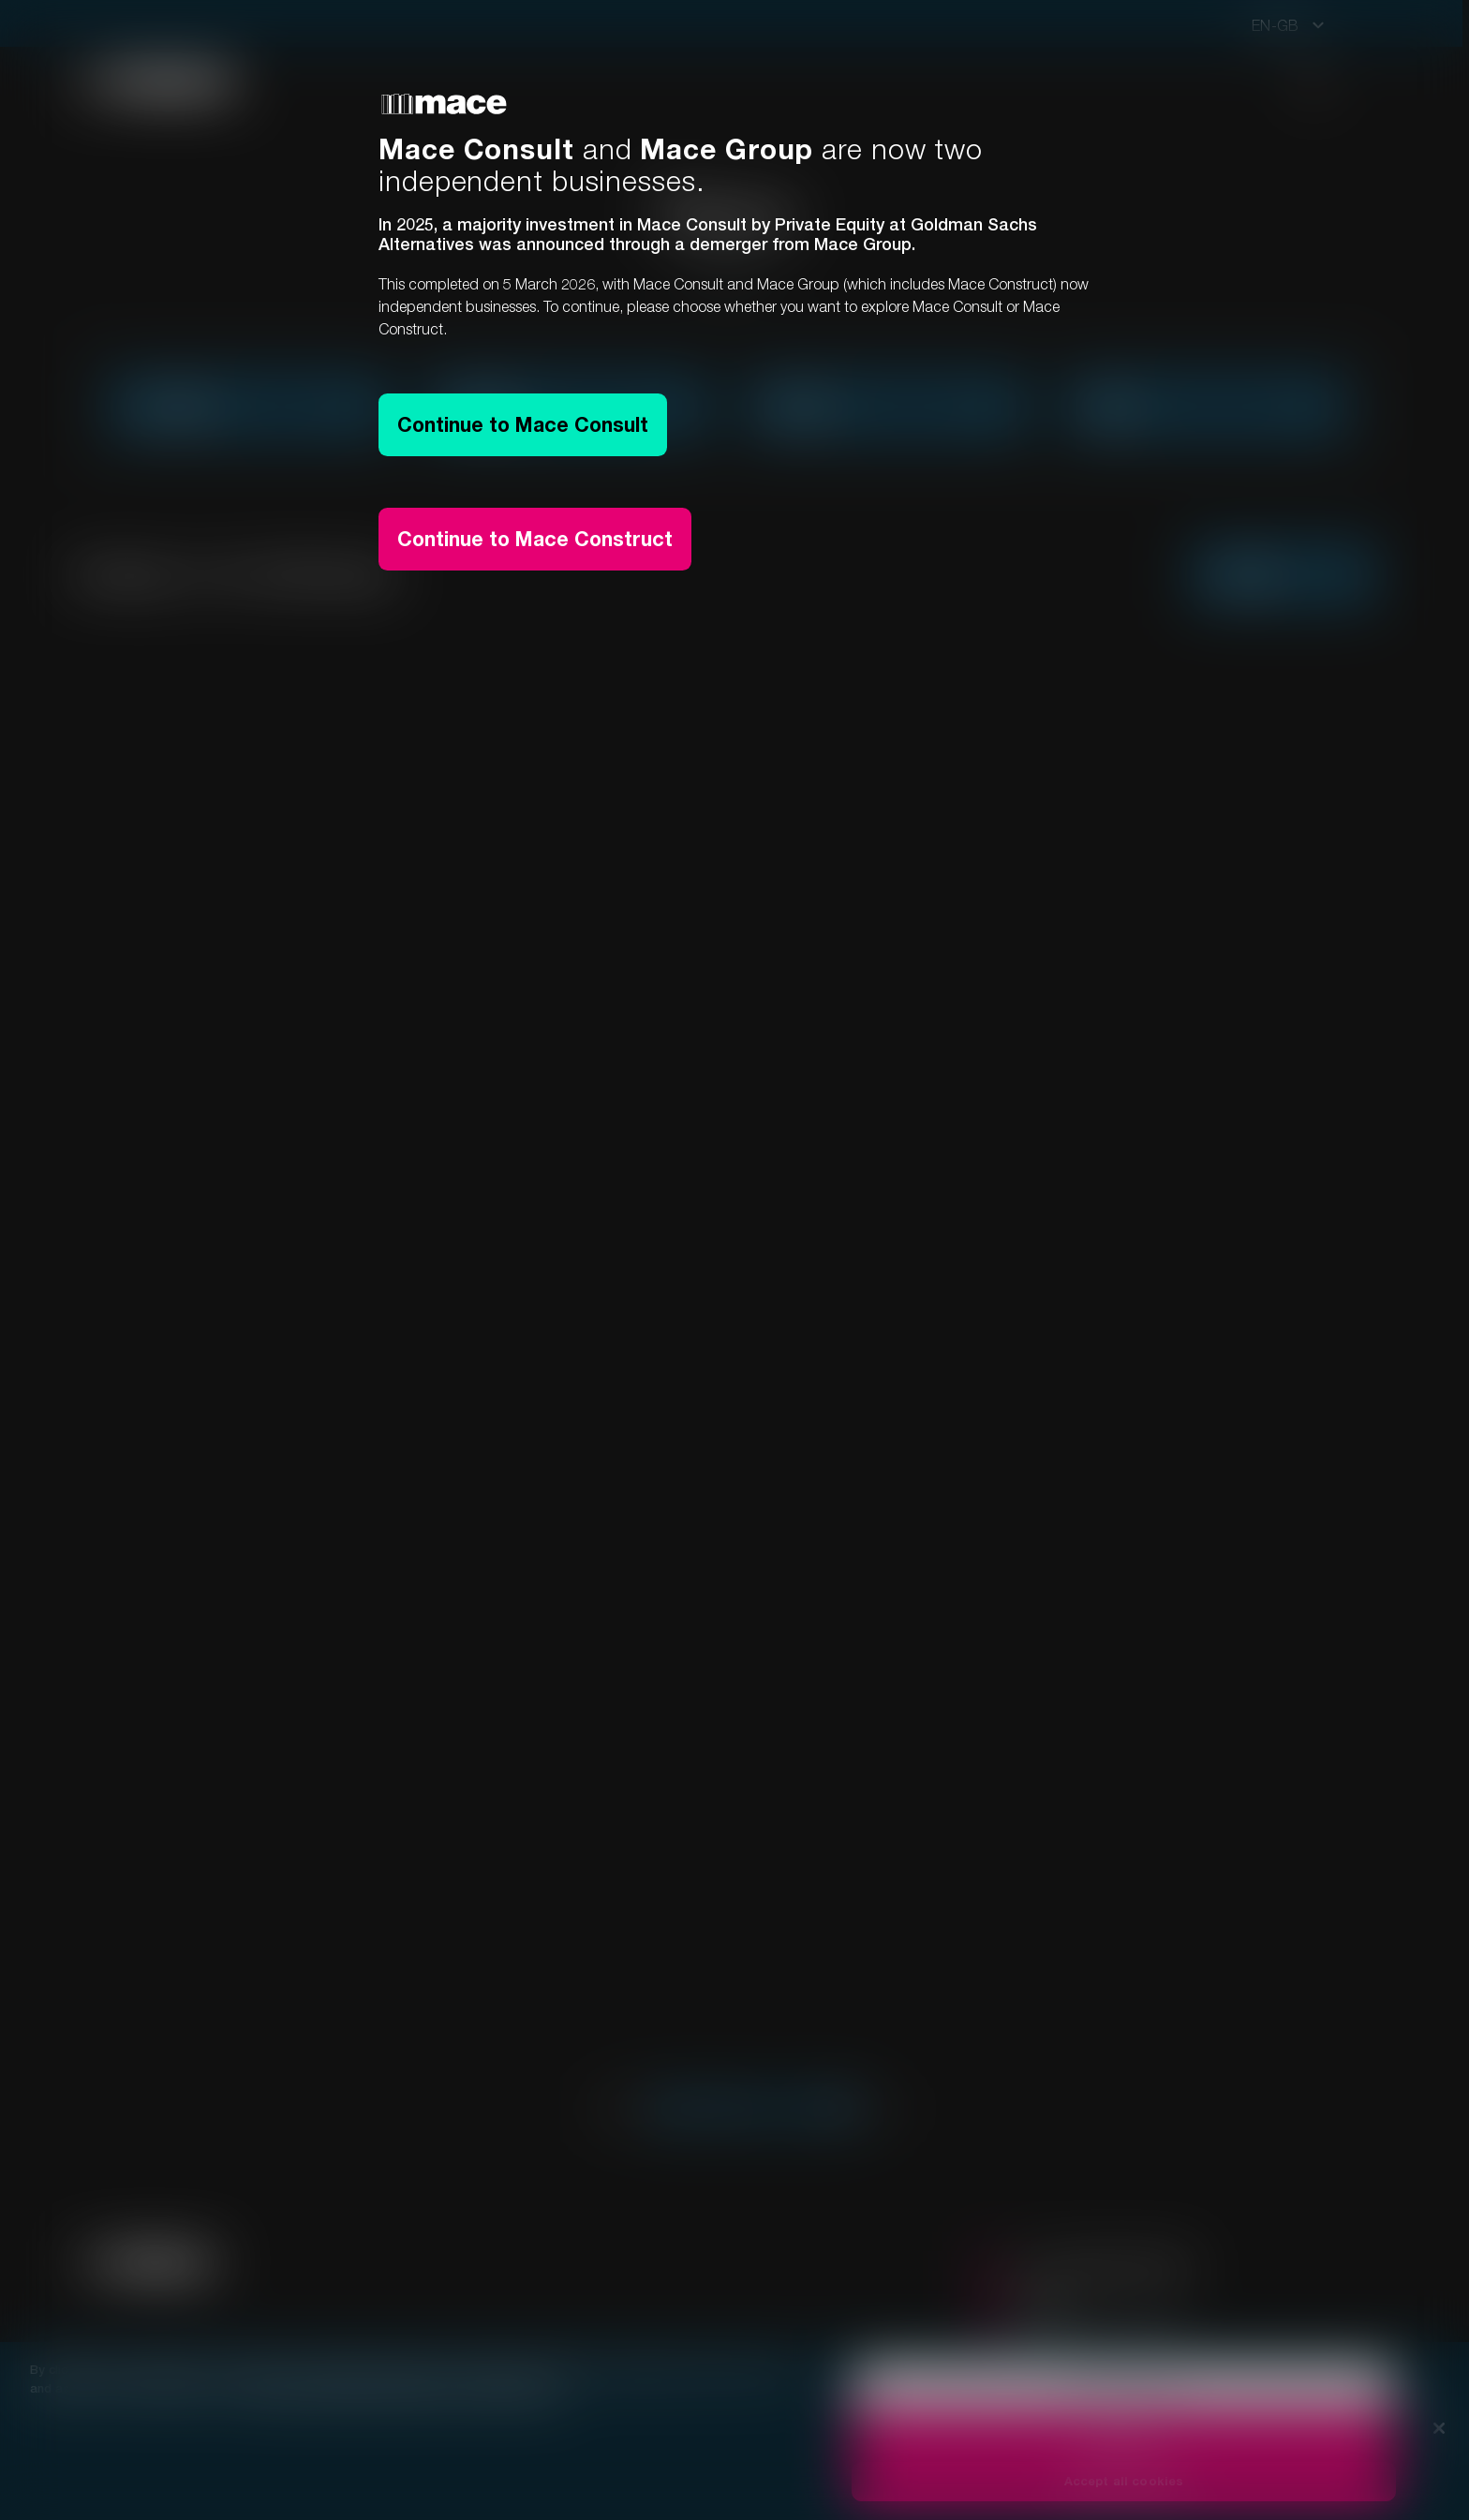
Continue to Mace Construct (540, 547)
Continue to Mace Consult (528, 427)
